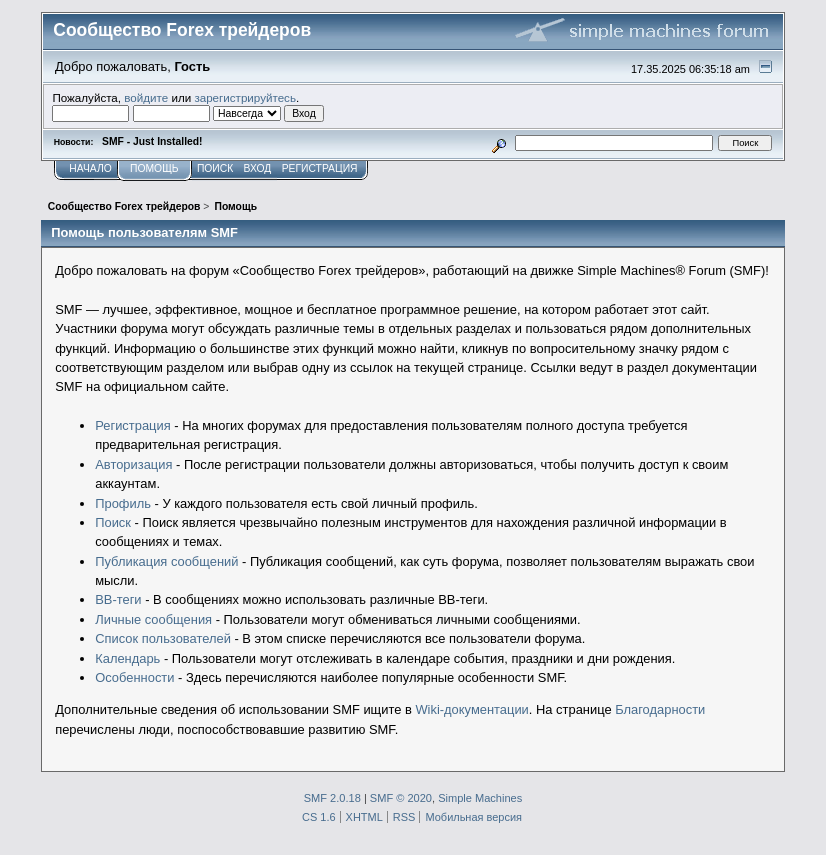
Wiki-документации (471, 709)
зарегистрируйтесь (245, 97)
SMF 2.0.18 (332, 798)
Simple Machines (480, 798)
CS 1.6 (319, 817)
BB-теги (118, 599)
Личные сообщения (153, 619)
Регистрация (132, 425)
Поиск (113, 522)
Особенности (134, 677)
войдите (146, 97)
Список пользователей (163, 638)
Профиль (123, 503)
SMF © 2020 (401, 798)
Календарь (127, 658)
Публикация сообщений (166, 561)
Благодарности (660, 709)
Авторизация (133, 464)
